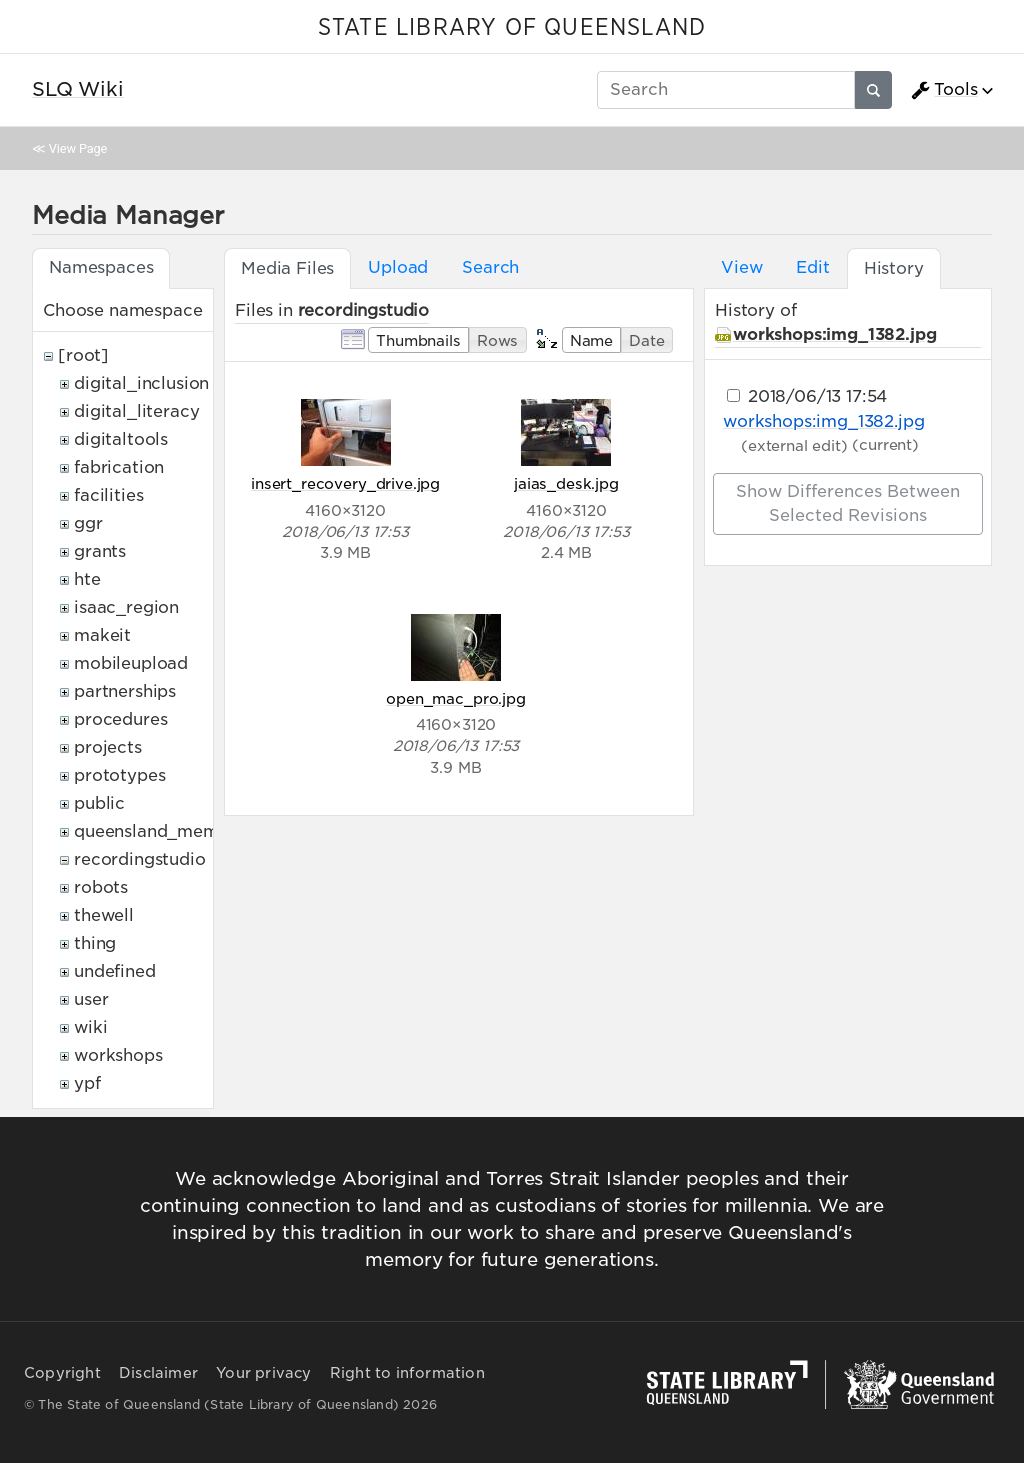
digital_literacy (136, 411)
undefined (115, 971)
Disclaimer (158, 1373)
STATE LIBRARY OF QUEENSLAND (512, 28)
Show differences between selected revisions (848, 503)
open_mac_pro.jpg (455, 698)
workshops (118, 1055)
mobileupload (131, 663)
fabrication (119, 467)
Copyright (62, 1373)
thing (95, 943)
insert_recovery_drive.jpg (345, 483)
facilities (108, 495)
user (91, 999)
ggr (88, 523)
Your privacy (263, 1373)
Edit (812, 267)
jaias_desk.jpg (566, 483)
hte (87, 579)
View (741, 267)
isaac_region (126, 607)
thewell (104, 915)
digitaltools (121, 439)
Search (490, 267)
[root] (83, 355)
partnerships (125, 691)
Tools (944, 90)
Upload (398, 267)
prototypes (119, 775)
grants (100, 551)
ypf (87, 1083)
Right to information (407, 1373)
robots (101, 887)
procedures (120, 719)
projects (108, 747)
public (99, 803)
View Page (78, 148)
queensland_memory (160, 831)
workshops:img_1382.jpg (834, 334)
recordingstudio (140, 859)
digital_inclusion (141, 383)
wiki (90, 1027)
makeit (102, 635)
